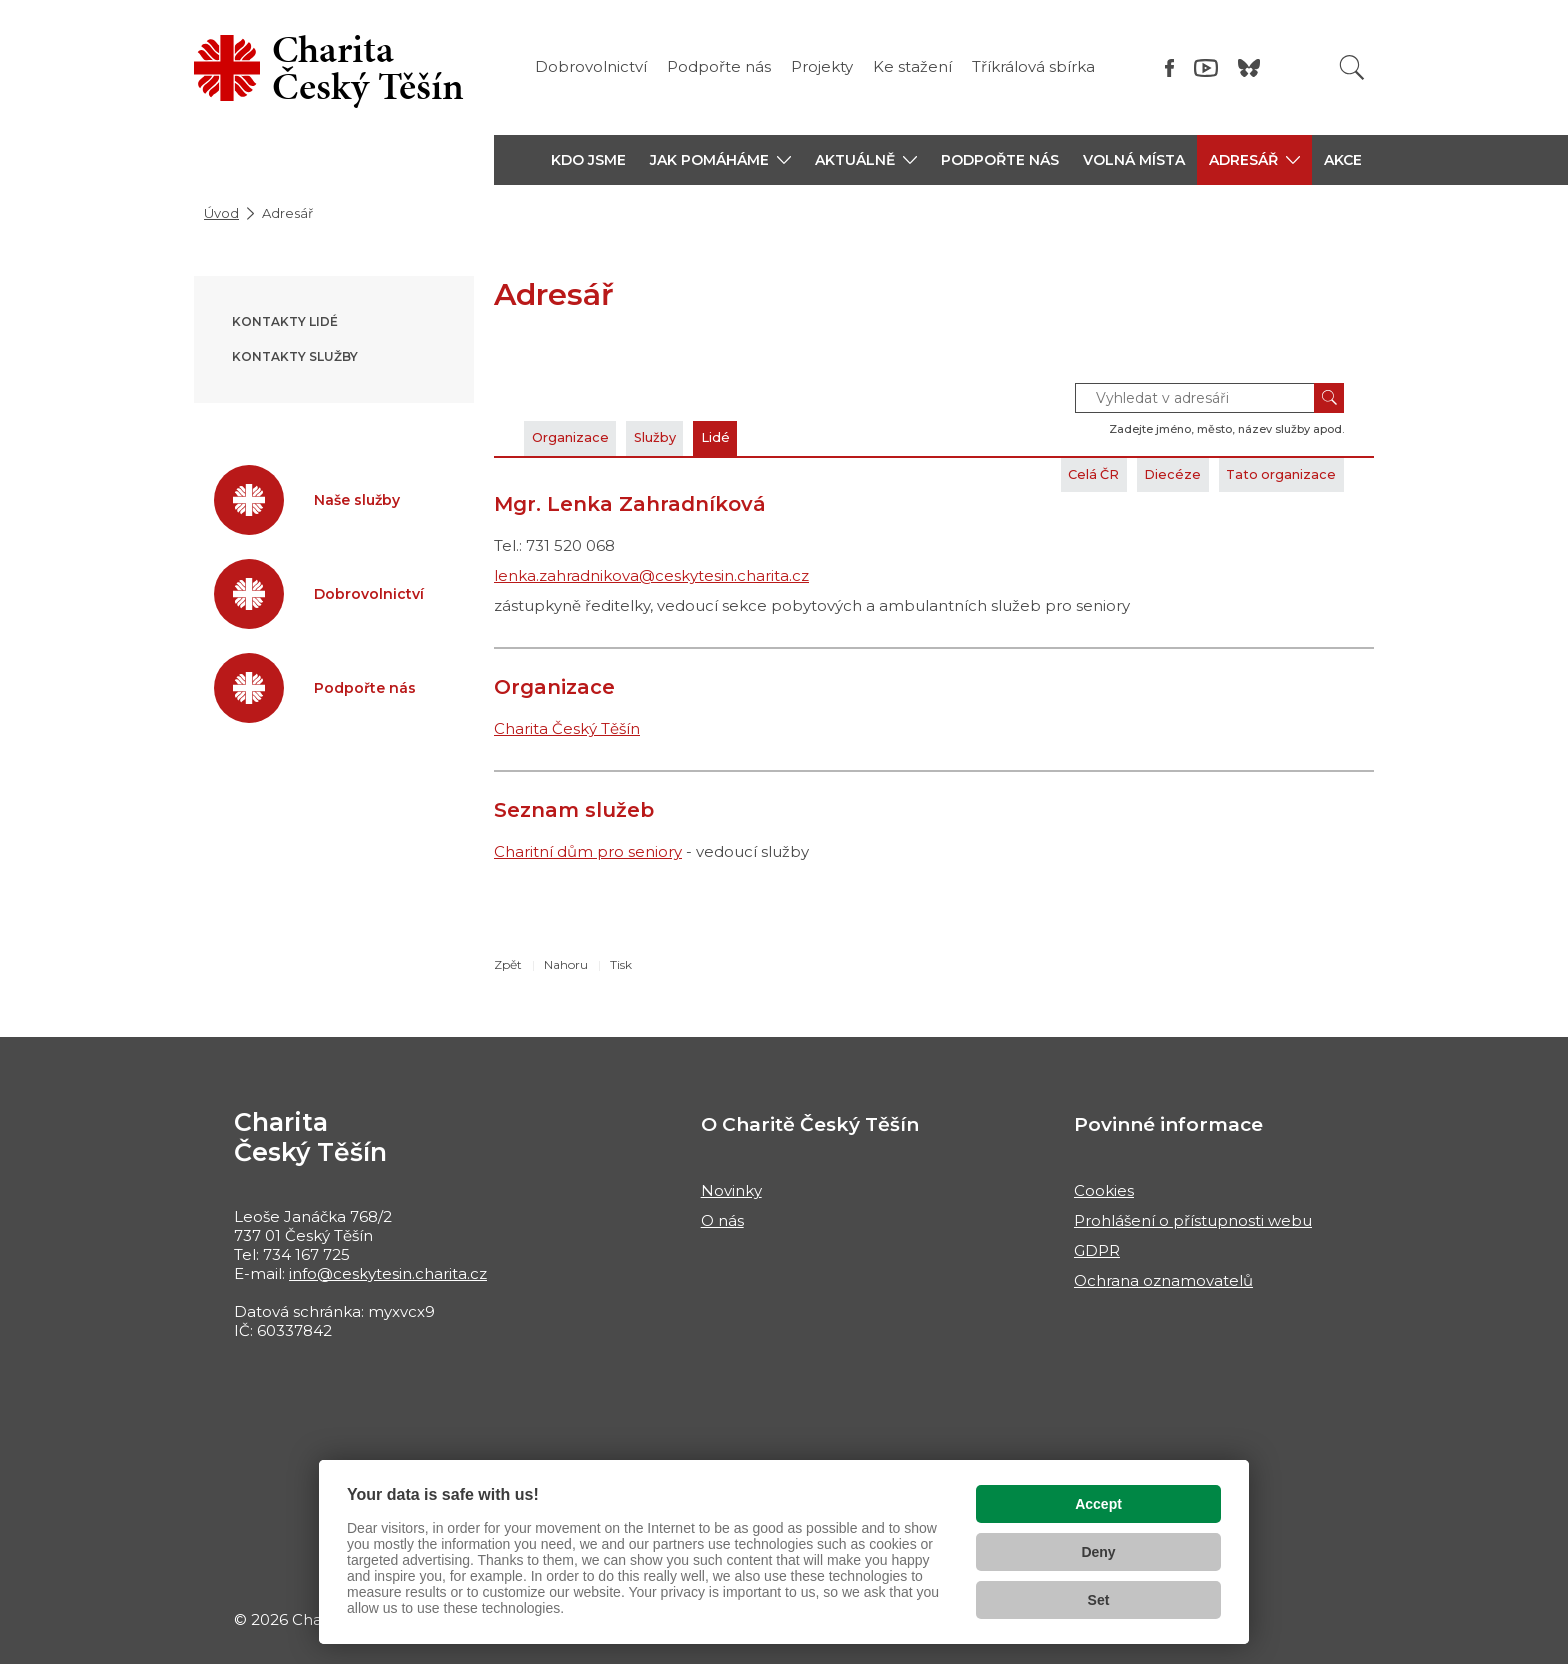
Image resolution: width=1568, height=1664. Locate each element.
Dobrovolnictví (591, 66)
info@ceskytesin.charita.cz (388, 1273)
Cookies (1104, 1190)
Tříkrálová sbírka (1033, 66)
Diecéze (1139, 474)
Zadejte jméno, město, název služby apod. (1226, 429)
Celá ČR (1042, 474)
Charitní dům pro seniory (588, 851)
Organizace (581, 437)
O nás (722, 1220)
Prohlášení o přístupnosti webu (1193, 1220)
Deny (1098, 1552)
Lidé (762, 437)
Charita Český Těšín (567, 728)
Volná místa (1134, 160)
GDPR (1097, 1250)
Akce (1343, 160)
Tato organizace (1268, 474)
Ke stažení (912, 66)
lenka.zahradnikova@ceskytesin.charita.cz (651, 575)
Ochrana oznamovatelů (1163, 1280)
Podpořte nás (719, 66)
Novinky (731, 1190)
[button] (720, 160)
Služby (686, 437)
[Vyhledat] (1352, 67)
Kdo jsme (588, 160)
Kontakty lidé (285, 321)
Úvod (221, 213)
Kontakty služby (295, 356)
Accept (1098, 1504)
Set (1099, 1600)
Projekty (822, 66)
